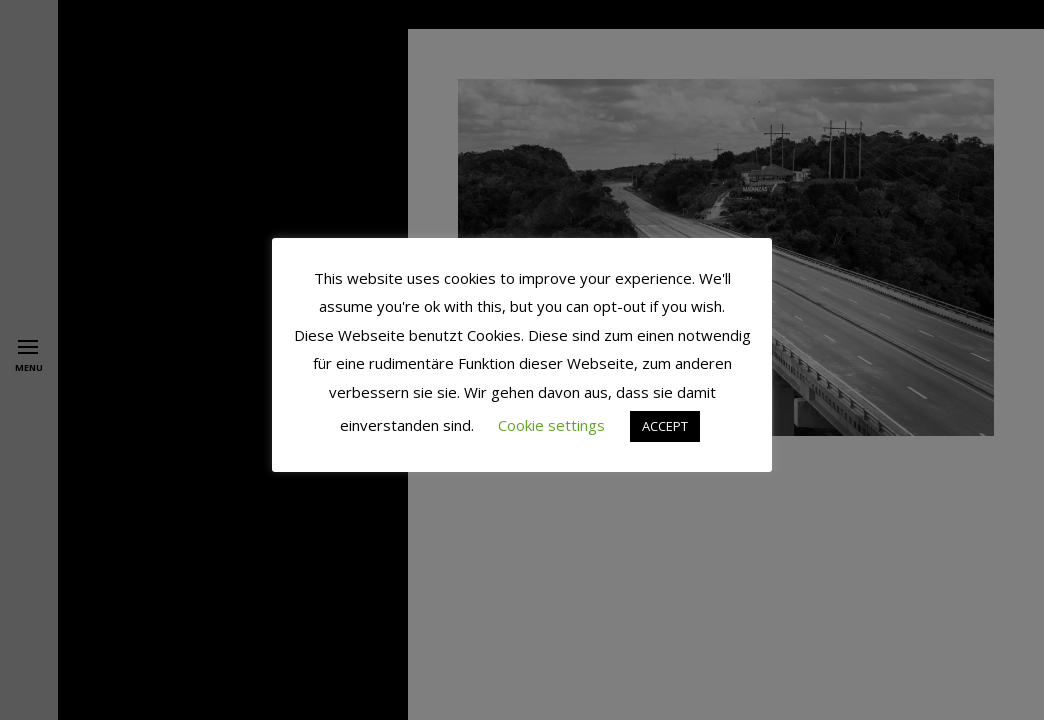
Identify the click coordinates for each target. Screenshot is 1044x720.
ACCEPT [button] (665, 426)
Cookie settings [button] (551, 425)
